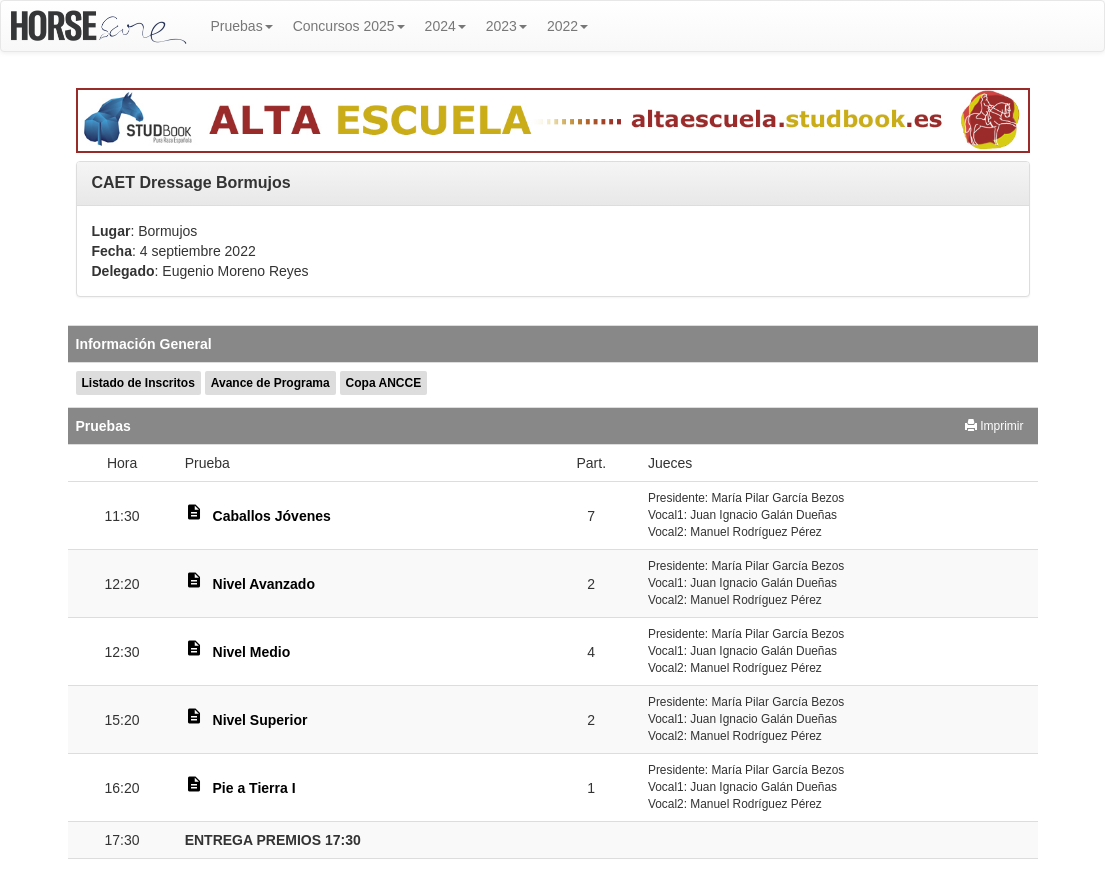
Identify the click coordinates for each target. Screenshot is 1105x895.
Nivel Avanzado (264, 584)
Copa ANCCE (384, 383)
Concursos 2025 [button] (349, 26)
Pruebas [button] (242, 26)
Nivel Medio (252, 652)
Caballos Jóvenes (272, 516)
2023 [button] (506, 26)
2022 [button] (567, 26)
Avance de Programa (270, 383)
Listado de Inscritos (138, 383)
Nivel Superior (260, 720)
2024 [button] (445, 26)
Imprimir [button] (994, 426)
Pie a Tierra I (254, 788)
